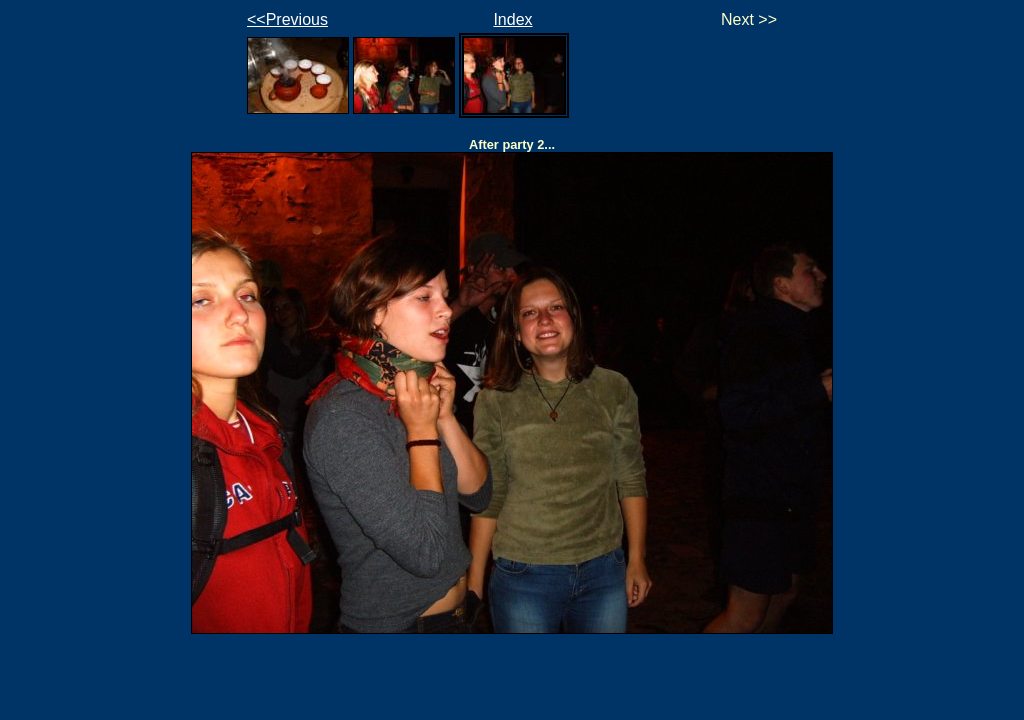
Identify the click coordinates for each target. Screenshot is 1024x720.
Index (512, 19)
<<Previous (287, 19)
